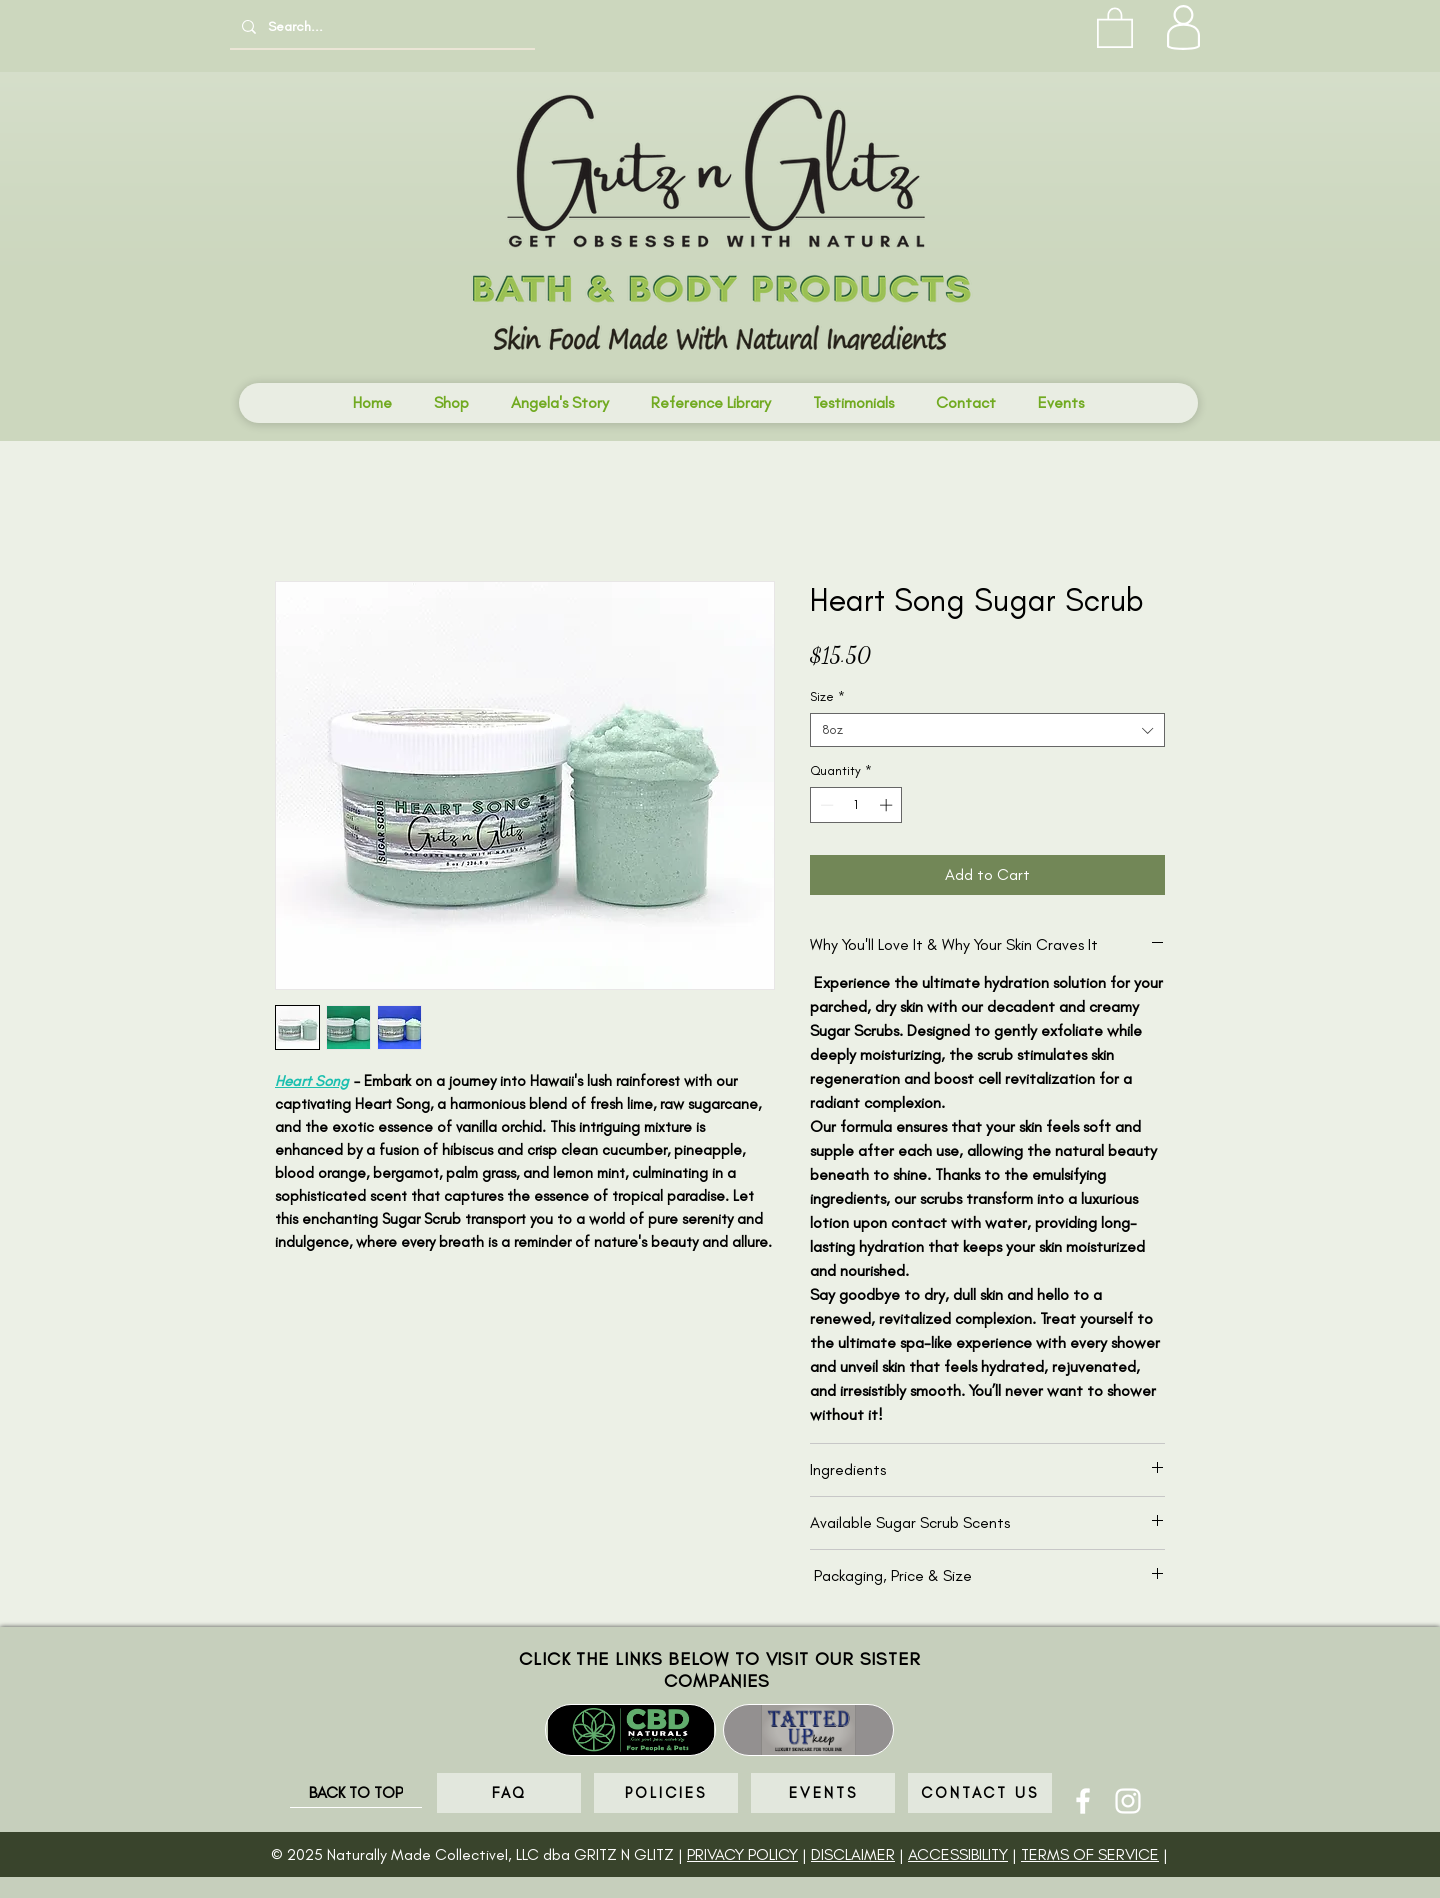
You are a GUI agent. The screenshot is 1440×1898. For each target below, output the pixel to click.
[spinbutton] (856, 805)
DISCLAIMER (853, 1854)
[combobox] (987, 730)
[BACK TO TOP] (356, 1793)
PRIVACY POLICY (742, 1854)
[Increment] (888, 805)
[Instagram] (1128, 1801)
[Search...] (380, 26)
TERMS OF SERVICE (1090, 1854)
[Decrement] (825, 805)
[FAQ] (509, 1793)
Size (827, 696)
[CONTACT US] (980, 1793)
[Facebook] (1083, 1801)
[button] (1115, 26)
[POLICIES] (666, 1793)
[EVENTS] (823, 1793)
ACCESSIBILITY (958, 1854)
